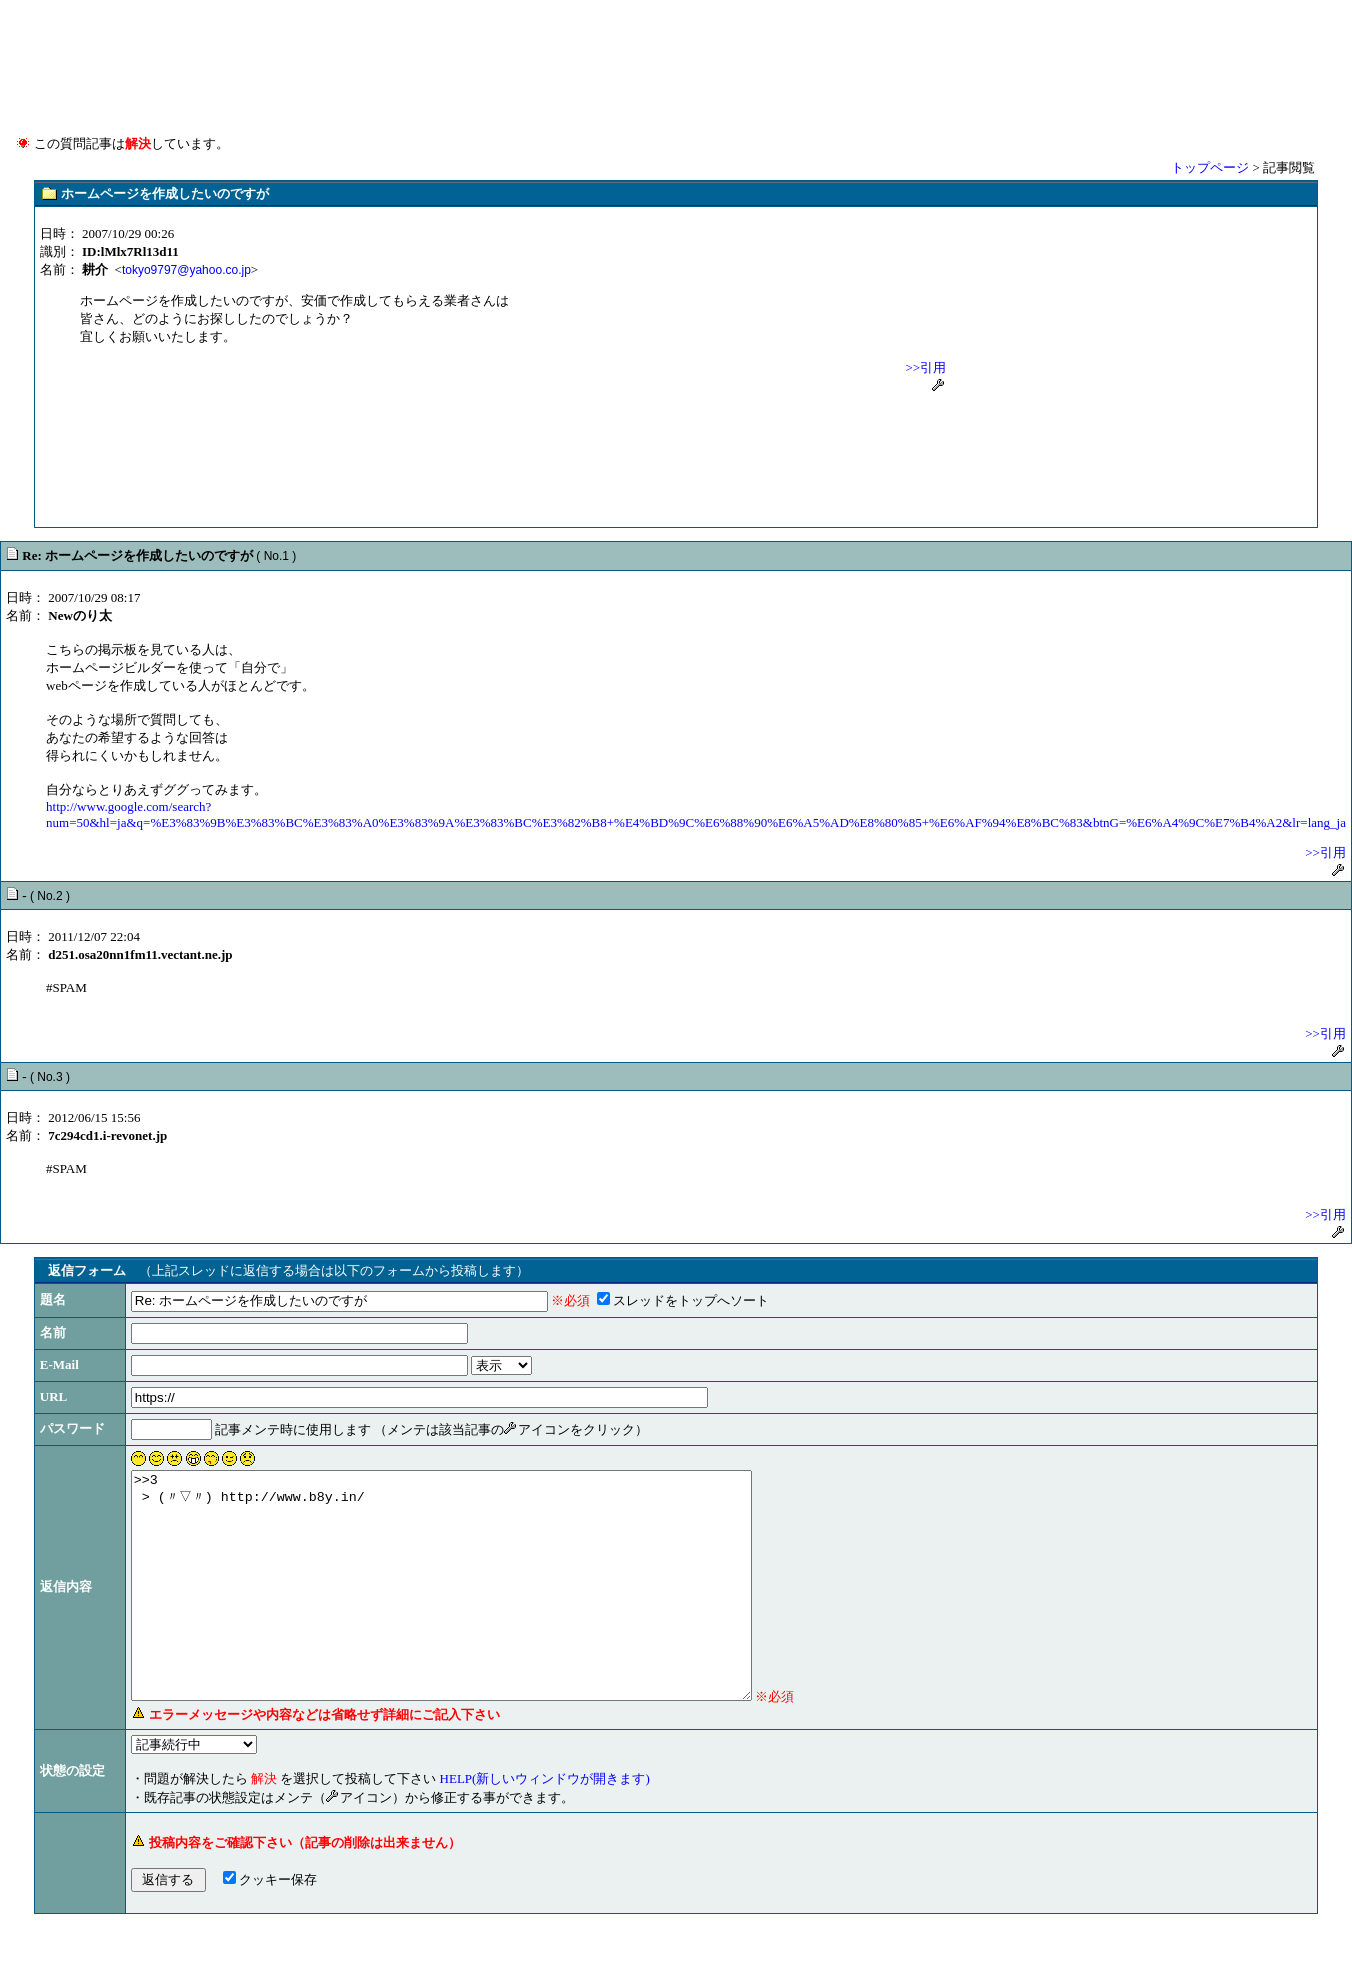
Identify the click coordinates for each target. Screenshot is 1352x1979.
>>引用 (926, 367)
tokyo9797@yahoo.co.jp (186, 270)
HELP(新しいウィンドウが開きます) (545, 1823)
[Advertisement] (676, 50)
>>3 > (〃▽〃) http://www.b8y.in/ (479, 1608)
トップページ (1210, 167)
